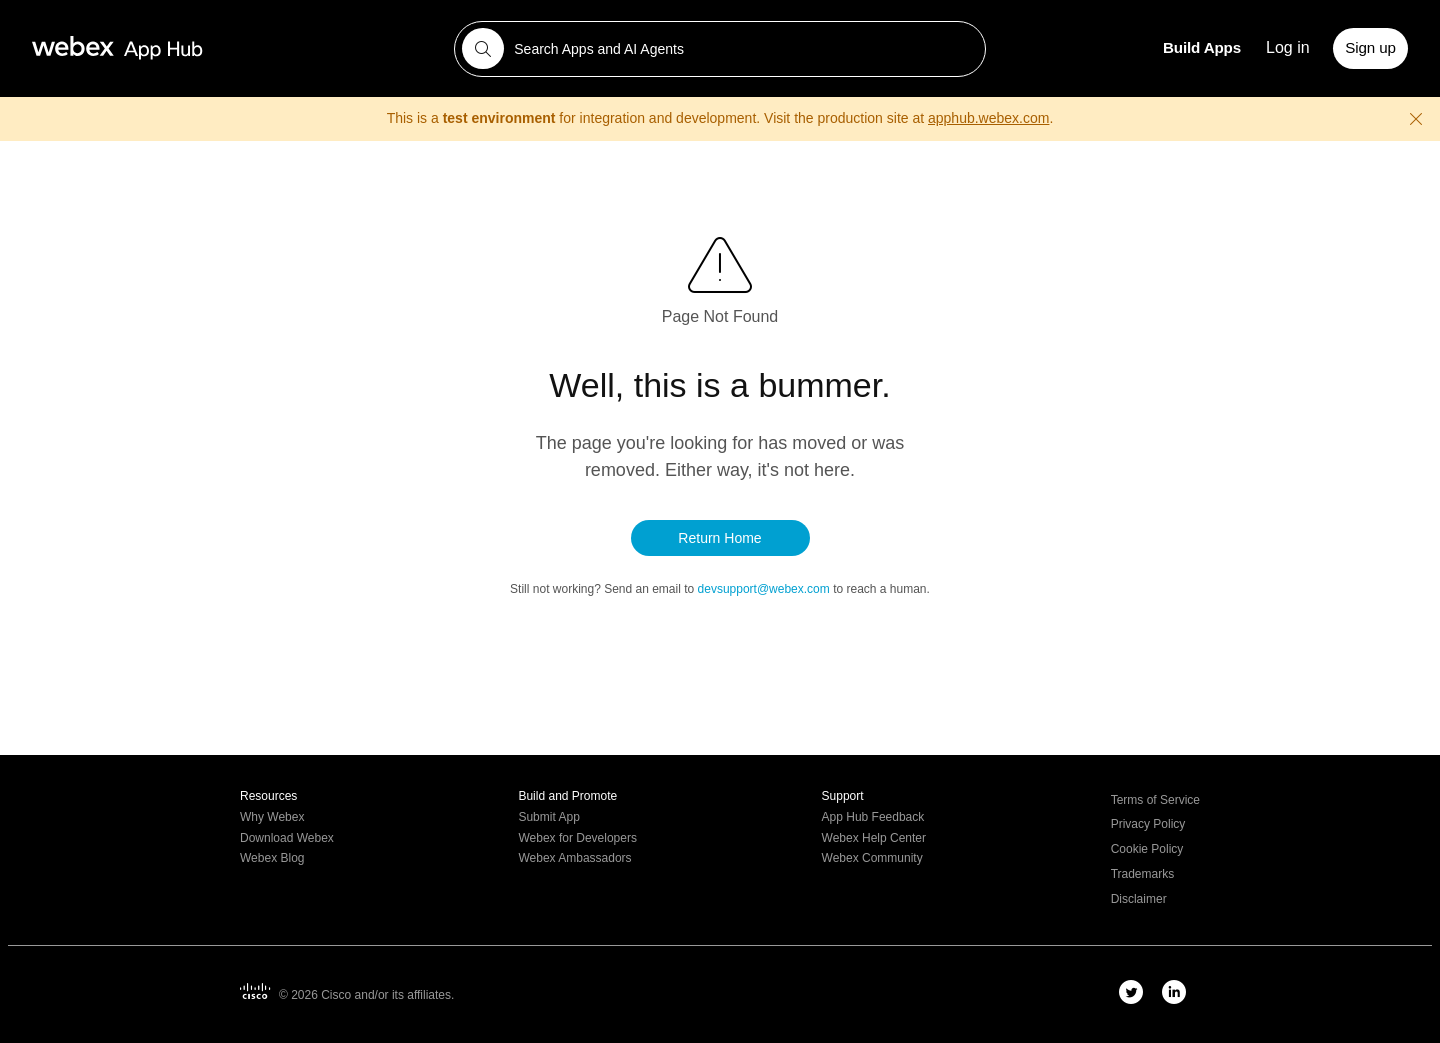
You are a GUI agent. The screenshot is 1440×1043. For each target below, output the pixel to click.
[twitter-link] (1131, 992)
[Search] (483, 49)
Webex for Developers (577, 838)
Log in (1288, 47)
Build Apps (1202, 47)
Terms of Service (1155, 800)
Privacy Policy (1148, 824)
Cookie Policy (1147, 849)
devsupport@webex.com (766, 589)
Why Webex (272, 817)
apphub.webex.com (988, 118)
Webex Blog (272, 858)
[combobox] (720, 49)
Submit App (548, 817)
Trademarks (1143, 874)
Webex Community (872, 858)
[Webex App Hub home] (231, 48)
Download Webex (287, 838)
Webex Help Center (874, 838)
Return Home (719, 538)
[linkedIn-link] (1174, 992)
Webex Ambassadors (574, 858)
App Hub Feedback (873, 817)
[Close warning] (1416, 119)
